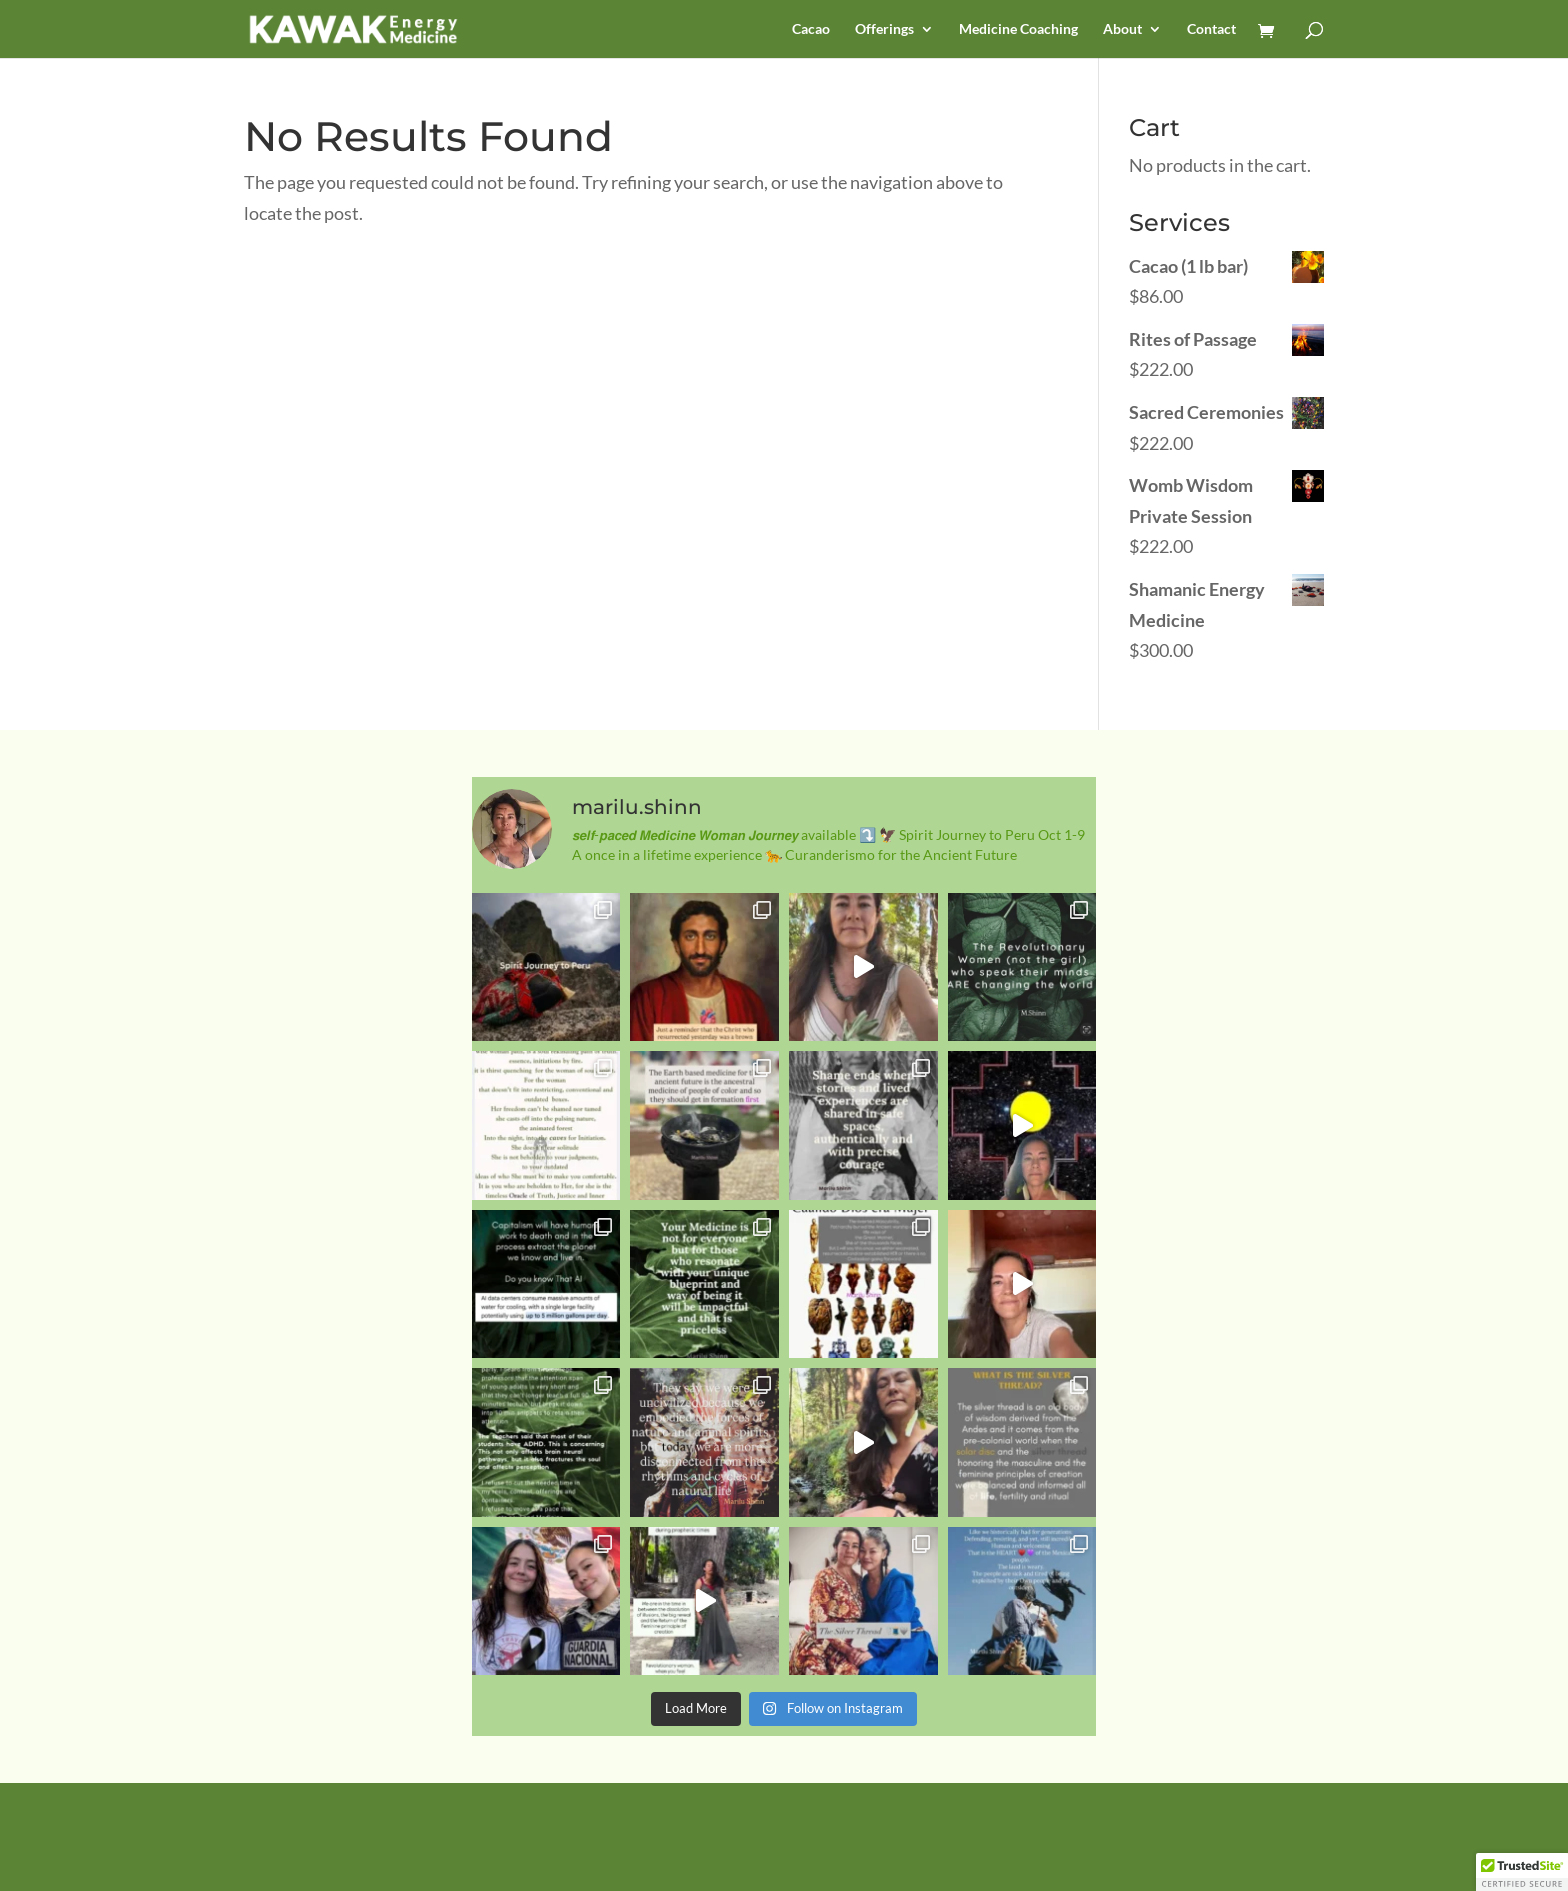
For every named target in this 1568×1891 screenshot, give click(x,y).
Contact (1211, 29)
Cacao (811, 29)
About (1122, 29)
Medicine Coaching (1018, 29)
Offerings (884, 29)
